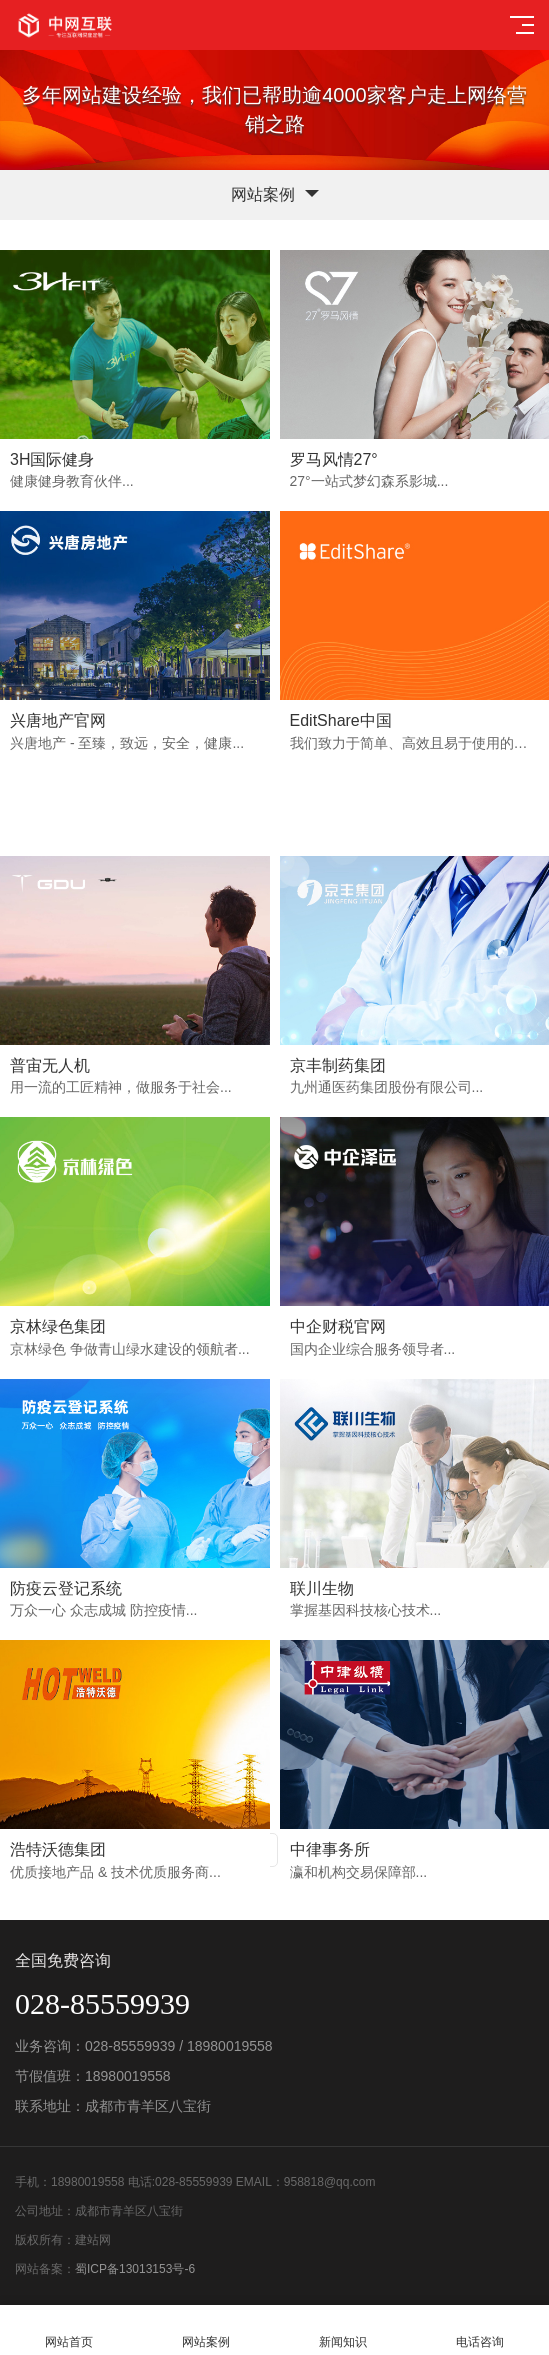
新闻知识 (343, 2330)
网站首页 (68, 2330)
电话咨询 (480, 2330)
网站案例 (205, 2330)
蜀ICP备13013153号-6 (135, 2269)
